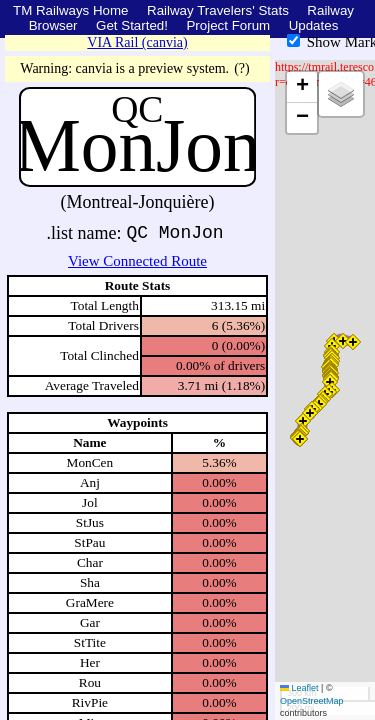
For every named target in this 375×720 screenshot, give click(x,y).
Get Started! (132, 25)
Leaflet (299, 688)
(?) (242, 68)
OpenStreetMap (312, 701)
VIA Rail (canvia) (137, 42)
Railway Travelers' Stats (218, 10)
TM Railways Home (71, 10)
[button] (300, 439)
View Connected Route (137, 261)
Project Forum (228, 25)
